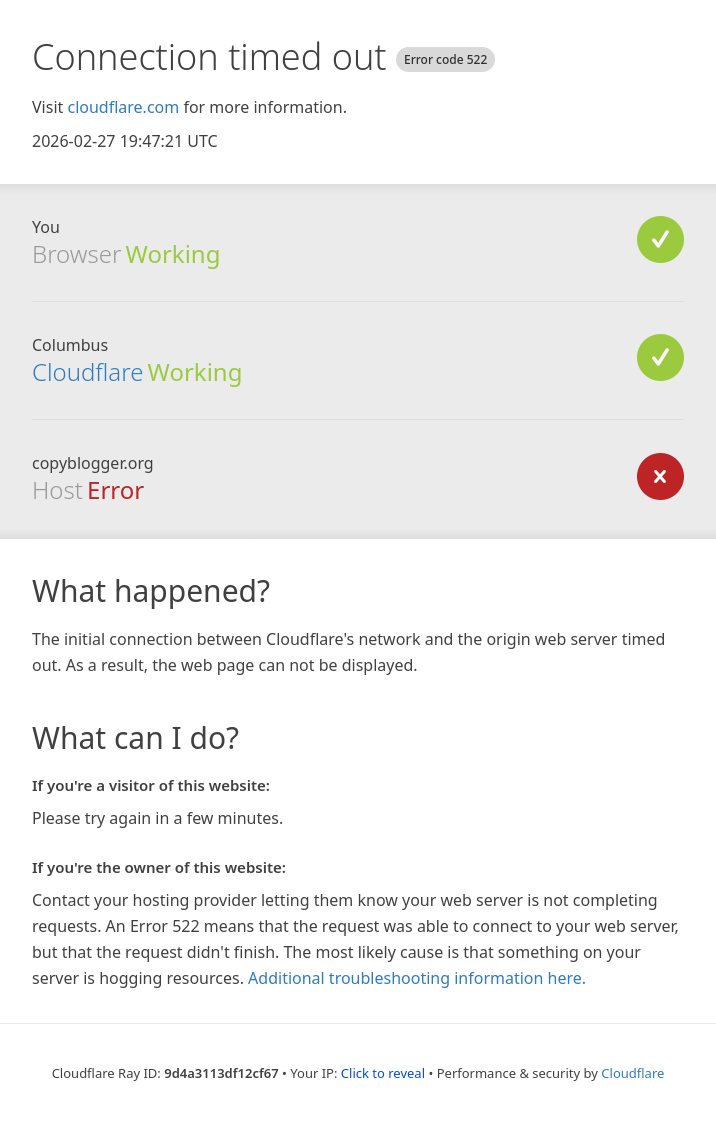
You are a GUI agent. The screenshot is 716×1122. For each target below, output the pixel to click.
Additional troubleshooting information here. (417, 978)
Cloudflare (87, 371)
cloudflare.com (123, 107)
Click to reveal (383, 1073)
